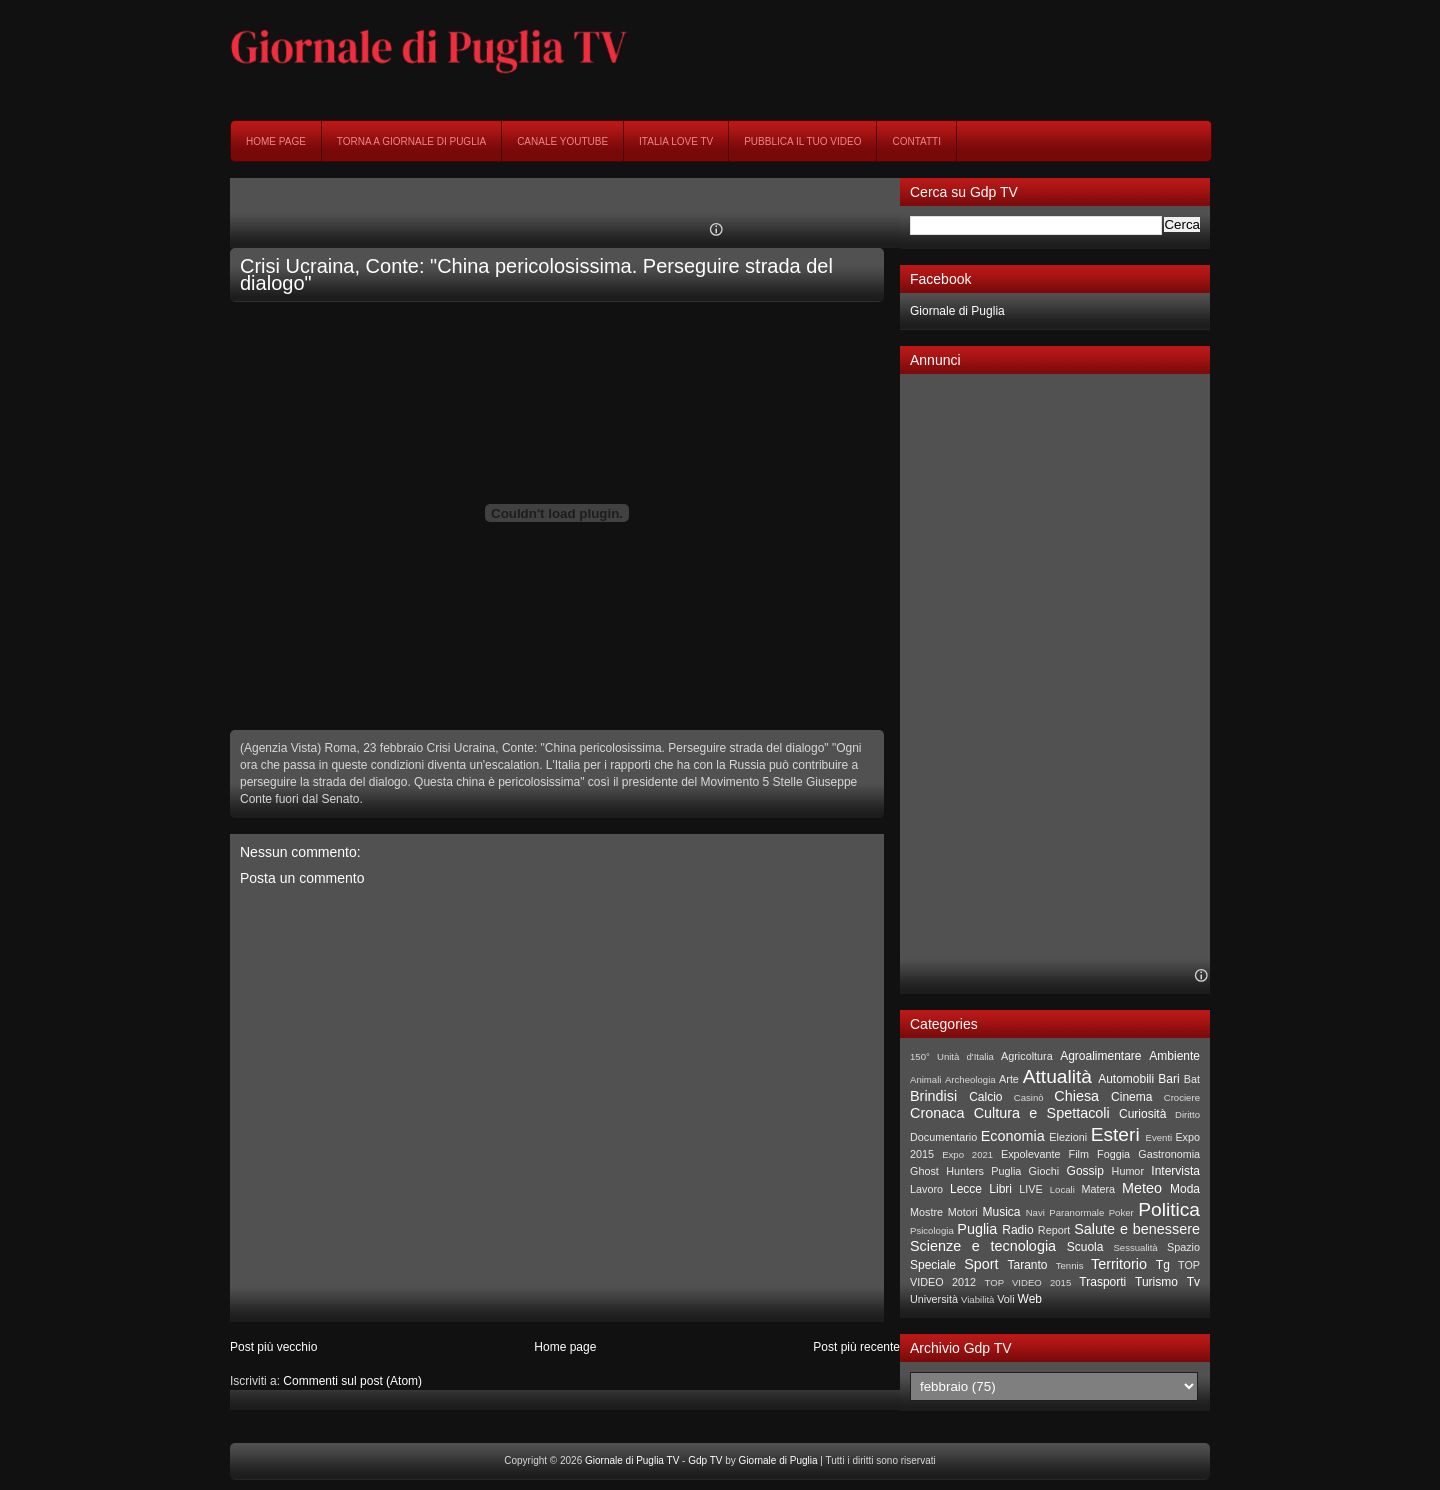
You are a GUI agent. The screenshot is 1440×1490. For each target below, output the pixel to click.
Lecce (966, 1189)
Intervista (1175, 1171)
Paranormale (1076, 1212)
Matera (1098, 1189)
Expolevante (1030, 1154)
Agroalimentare (1100, 1056)
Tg (1163, 1265)
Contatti (916, 141)
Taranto (1027, 1265)
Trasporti (1102, 1282)
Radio (1017, 1230)
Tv (1193, 1282)
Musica (1002, 1212)
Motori (963, 1212)
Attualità (1057, 1076)
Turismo (1156, 1282)
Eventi (1159, 1137)
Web (1030, 1299)
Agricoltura (1027, 1056)
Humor (1128, 1171)
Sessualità (1135, 1247)
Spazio (1183, 1247)
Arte (1009, 1079)
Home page (276, 141)
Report (1054, 1230)
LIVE (1030, 1189)
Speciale (933, 1265)
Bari (1168, 1079)
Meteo (1142, 1188)
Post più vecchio (273, 1347)
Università (934, 1299)
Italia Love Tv (676, 141)
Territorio (1119, 1264)
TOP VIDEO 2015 (1027, 1282)
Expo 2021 (967, 1154)
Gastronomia (1169, 1154)
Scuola (1085, 1247)
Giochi (1044, 1171)
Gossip (1085, 1171)
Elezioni (1068, 1137)
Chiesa (1076, 1096)
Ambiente (1174, 1056)
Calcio (985, 1097)
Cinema (1131, 1097)
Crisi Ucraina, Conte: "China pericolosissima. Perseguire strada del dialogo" (536, 274)
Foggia (1113, 1154)
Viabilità (977, 1299)
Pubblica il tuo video (802, 141)
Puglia (977, 1229)
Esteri (1115, 1134)
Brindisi (933, 1096)
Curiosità (1142, 1114)
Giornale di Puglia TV (632, 1460)
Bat (1192, 1079)
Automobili (1126, 1079)
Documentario (943, 1137)
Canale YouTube (562, 141)
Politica (1169, 1209)
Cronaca (937, 1113)
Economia (1013, 1136)
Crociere (1182, 1097)
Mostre (926, 1212)
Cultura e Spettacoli (1042, 1113)
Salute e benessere (1137, 1229)
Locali (1062, 1189)
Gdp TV (705, 1460)
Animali (925, 1079)
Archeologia (970, 1079)
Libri (1000, 1189)
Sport (981, 1264)
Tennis (1070, 1265)
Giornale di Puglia (957, 311)
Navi (1035, 1212)
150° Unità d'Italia (952, 1056)
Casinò (1029, 1097)
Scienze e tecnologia (983, 1246)
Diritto (1187, 1114)
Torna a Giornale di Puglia (411, 141)
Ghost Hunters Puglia (965, 1171)
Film (1079, 1154)
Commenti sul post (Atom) (352, 1381)
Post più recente (856, 1347)
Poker (1121, 1212)
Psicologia (932, 1230)
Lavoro (926, 1189)
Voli (1005, 1299)
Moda (1185, 1189)
